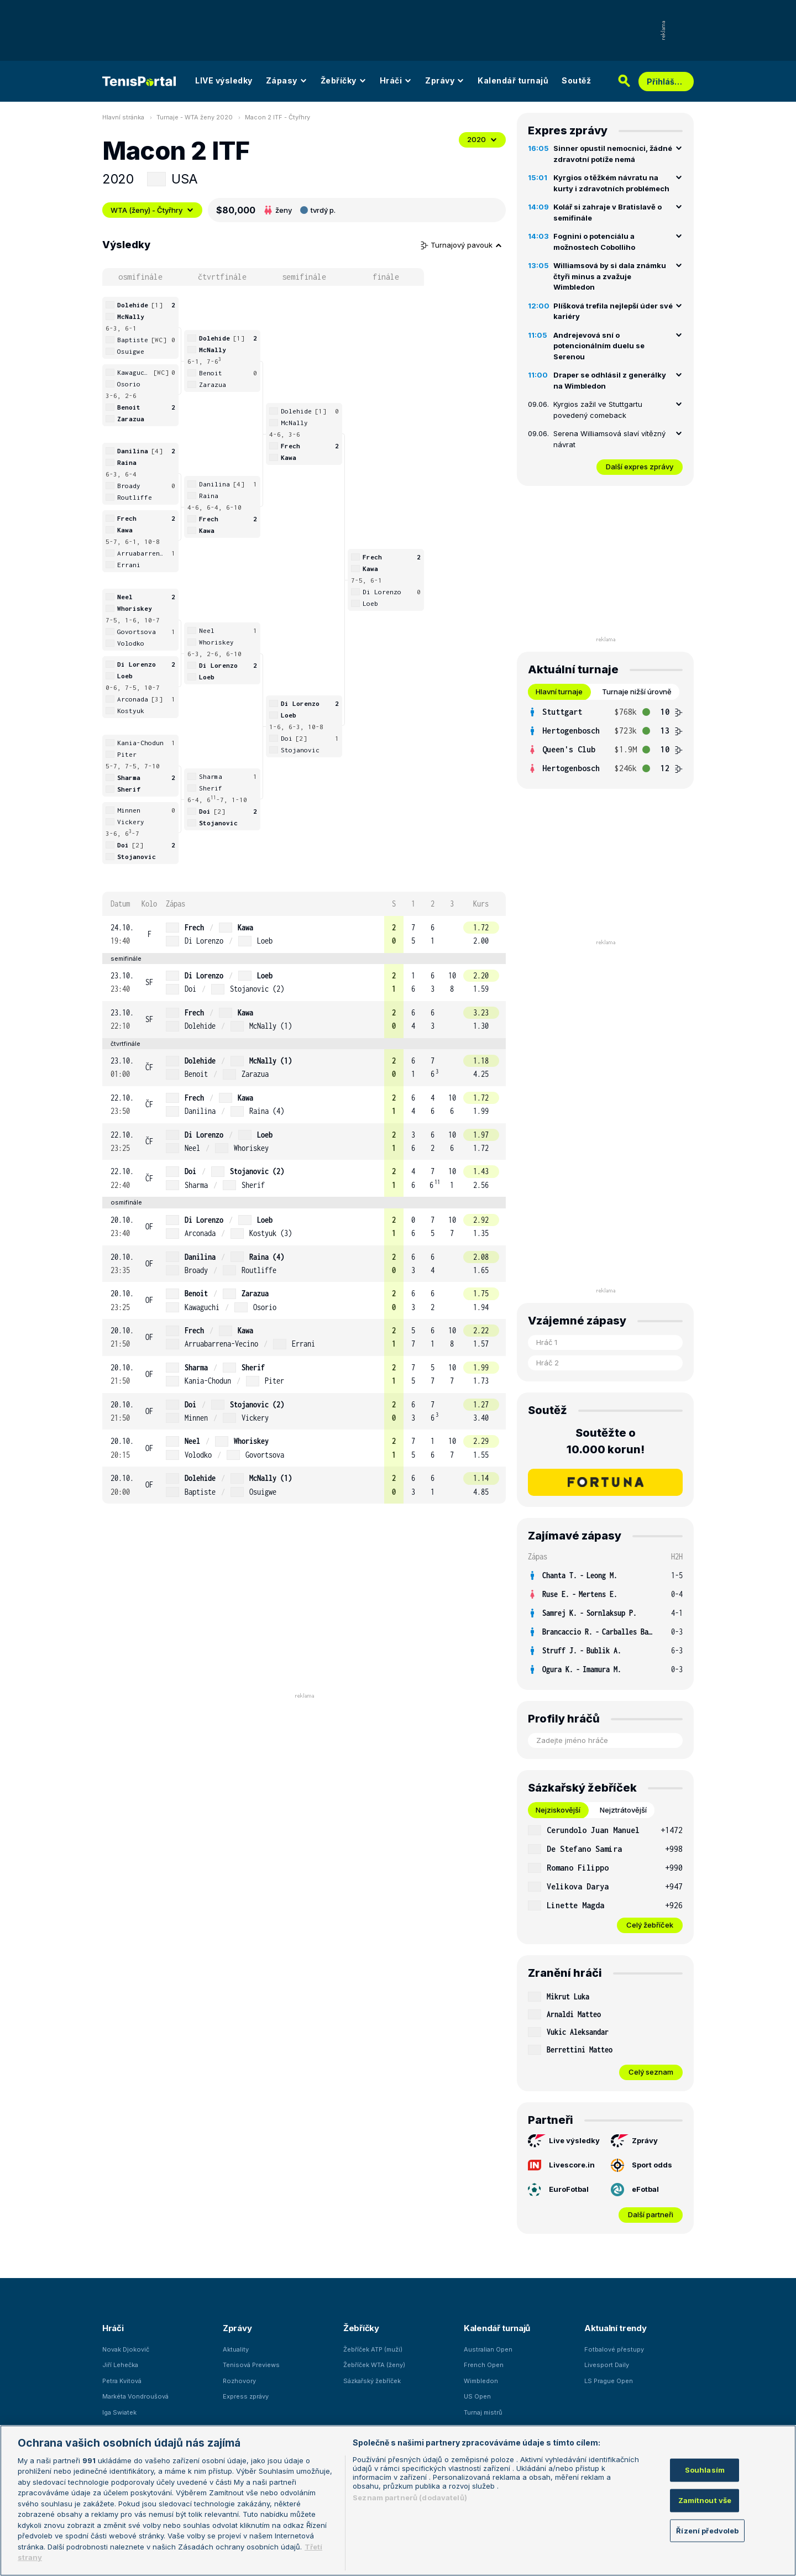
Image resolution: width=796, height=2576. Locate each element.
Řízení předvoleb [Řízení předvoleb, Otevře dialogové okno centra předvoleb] (707, 2530)
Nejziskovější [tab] (558, 1809)
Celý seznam (651, 2071)
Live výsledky (564, 2141)
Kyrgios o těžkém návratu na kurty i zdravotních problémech (611, 183)
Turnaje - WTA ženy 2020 (194, 117)
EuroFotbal (558, 2189)
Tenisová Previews (251, 2365)
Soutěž (576, 80)
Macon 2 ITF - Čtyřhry (277, 117)
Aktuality (236, 2349)
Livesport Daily (606, 2365)
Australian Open (488, 2349)
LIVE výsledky (224, 80)
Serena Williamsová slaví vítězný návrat (609, 439)
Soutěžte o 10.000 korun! (606, 1441)
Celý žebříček (649, 1924)
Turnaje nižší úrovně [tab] (637, 691)
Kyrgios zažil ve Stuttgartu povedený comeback (597, 410)
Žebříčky (343, 80)
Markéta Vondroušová (135, 2396)
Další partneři (650, 2214)
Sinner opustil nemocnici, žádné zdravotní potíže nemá (612, 154)
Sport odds (641, 2165)
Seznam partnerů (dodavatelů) (410, 2497)
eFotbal (635, 2189)
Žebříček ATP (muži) (372, 2349)
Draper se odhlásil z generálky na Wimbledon (609, 380)
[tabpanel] (605, 740)
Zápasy (286, 80)
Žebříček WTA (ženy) (374, 2365)
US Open (477, 2396)
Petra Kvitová (122, 2381)
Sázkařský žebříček (372, 2381)
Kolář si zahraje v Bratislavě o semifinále (607, 212)
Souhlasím (705, 2469)
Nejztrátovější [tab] (623, 1809)
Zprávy (444, 80)
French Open (484, 2365)
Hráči (396, 80)
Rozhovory (239, 2381)
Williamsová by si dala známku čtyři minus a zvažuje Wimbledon (609, 276)
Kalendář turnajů (513, 80)
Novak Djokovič (125, 2349)
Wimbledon (481, 2381)
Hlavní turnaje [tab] (559, 691)
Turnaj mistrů (483, 2412)
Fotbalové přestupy (614, 2349)
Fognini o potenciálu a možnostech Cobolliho (594, 242)
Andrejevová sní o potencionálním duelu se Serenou (599, 346)
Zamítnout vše (705, 2500)
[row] (304, 934)
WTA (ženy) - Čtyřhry (152, 210)
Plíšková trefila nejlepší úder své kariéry (613, 311)
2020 (482, 139)
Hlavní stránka (123, 117)
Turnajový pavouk (461, 244)
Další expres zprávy (639, 466)
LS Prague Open (608, 2381)
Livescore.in (561, 2165)
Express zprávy (246, 2396)
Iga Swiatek (119, 2412)
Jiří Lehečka (120, 2365)
